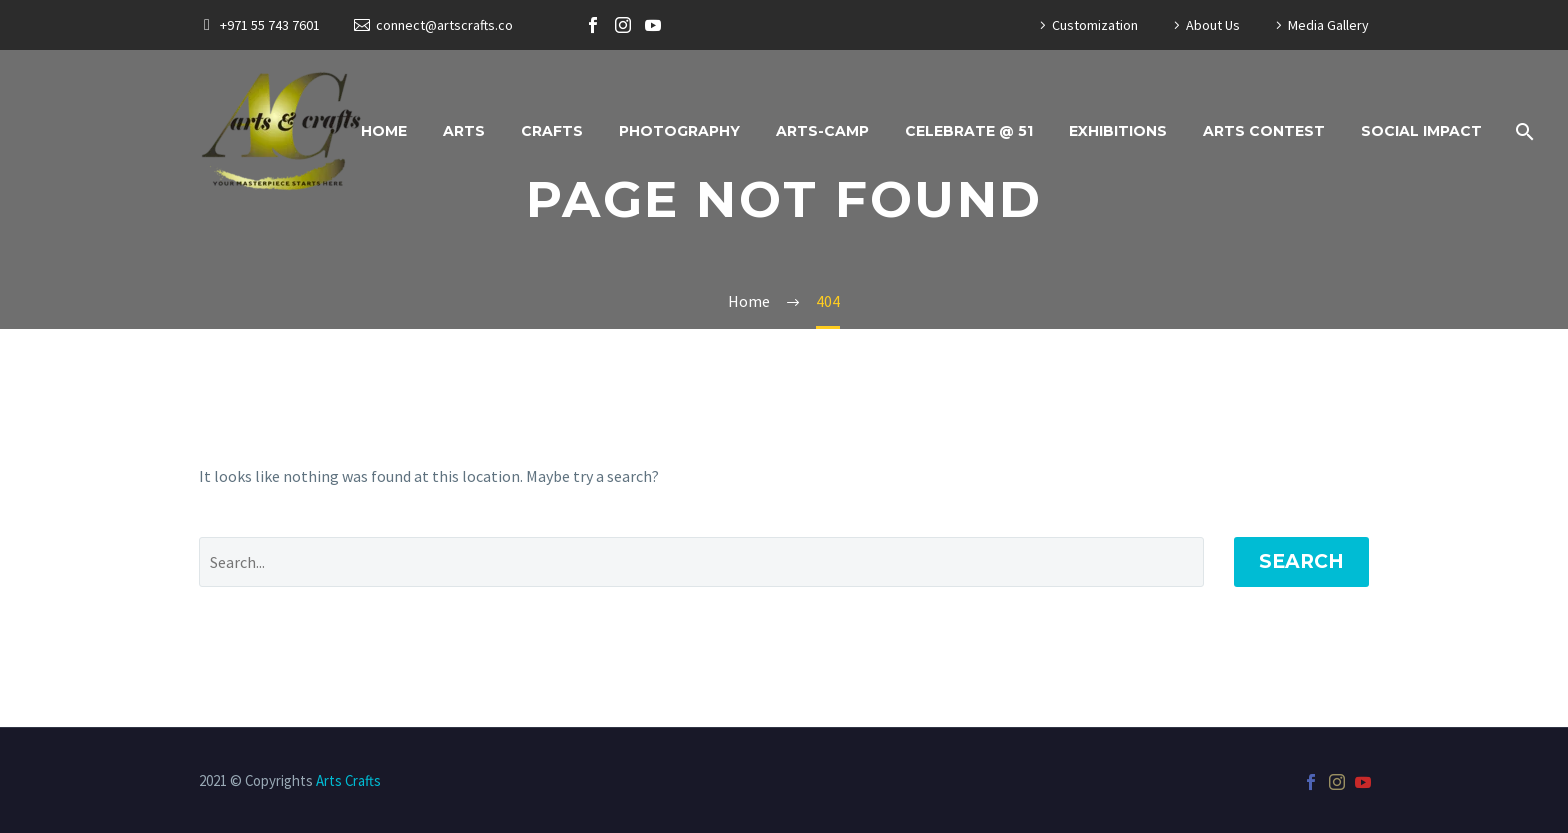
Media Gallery (1328, 25)
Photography (679, 131)
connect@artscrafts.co (444, 25)
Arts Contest (1264, 131)
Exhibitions (1118, 131)
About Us (1213, 25)
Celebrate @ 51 (969, 131)
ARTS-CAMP (822, 131)
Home (384, 131)
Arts (464, 131)
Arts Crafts (348, 780)
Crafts (552, 131)
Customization (1095, 25)
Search (1301, 561)
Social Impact (1421, 131)
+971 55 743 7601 (270, 25)
